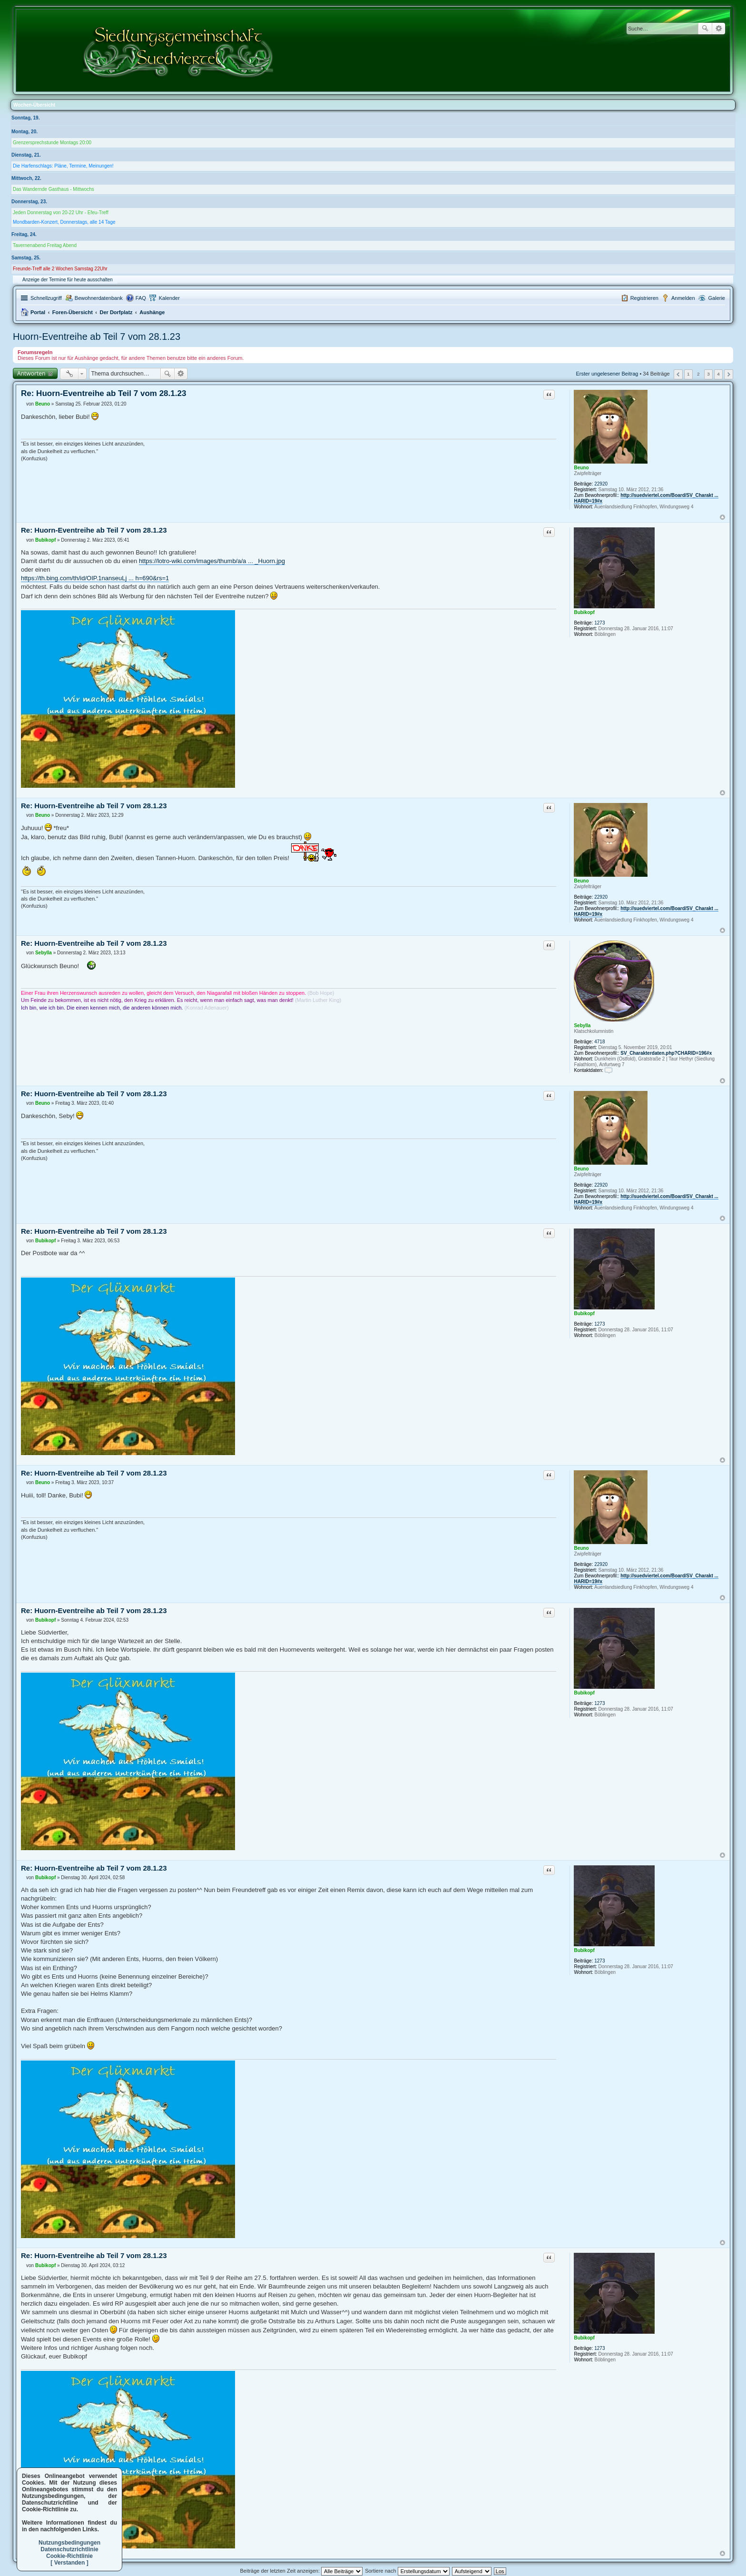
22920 (601, 483)
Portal (37, 312)
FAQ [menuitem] (141, 298)
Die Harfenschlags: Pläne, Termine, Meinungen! (63, 165)
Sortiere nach (407, 2571)
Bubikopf (584, 612)
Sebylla (582, 1025)
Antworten (31, 373)
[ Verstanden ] (69, 2562)
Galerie (716, 298)
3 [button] (708, 373)
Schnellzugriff (46, 298)
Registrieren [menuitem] (644, 298)
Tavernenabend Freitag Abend (45, 245)
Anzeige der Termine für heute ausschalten (67, 279)
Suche (705, 28)
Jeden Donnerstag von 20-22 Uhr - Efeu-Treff (60, 212)
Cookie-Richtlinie (69, 2556)
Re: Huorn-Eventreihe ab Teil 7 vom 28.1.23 (103, 393)
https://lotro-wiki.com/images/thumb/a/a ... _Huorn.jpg (212, 561)
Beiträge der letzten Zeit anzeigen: (301, 2571)
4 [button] (718, 373)
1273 (599, 622)
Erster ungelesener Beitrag (607, 374)
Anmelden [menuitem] (683, 298)
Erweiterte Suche (718, 28)
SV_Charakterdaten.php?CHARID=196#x (666, 1053)
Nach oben (722, 517)
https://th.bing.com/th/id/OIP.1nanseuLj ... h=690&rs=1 (95, 578)
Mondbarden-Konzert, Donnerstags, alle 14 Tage (64, 222)
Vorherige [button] (678, 374)
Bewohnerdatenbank (99, 298)
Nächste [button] (728, 374)
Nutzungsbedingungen (69, 2542)
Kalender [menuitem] (169, 298)
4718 (599, 1041)
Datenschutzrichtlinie (69, 2549)
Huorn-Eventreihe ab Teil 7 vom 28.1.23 (96, 336)
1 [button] (688, 373)
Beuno (581, 467)
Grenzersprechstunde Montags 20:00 (52, 142)
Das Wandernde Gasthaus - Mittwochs (53, 189)
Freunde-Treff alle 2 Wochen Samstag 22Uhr (60, 268)
